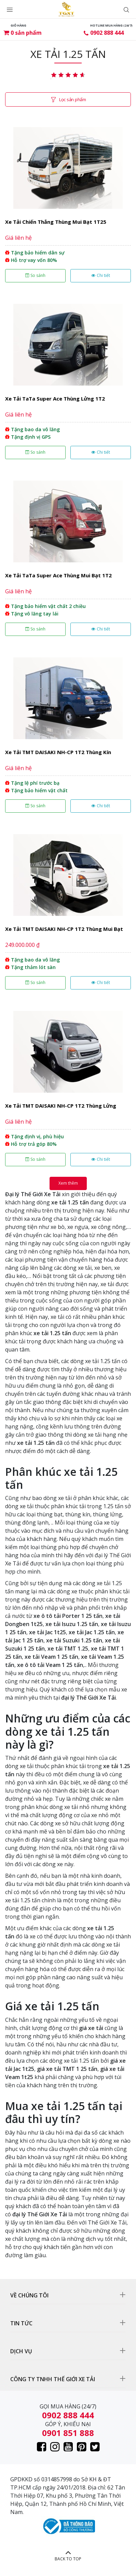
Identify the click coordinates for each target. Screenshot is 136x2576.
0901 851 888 (68, 2432)
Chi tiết (100, 275)
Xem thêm (68, 1183)
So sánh (35, 275)
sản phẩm (26, 32)
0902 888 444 (107, 32)
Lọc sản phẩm (72, 99)
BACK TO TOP (68, 2559)
